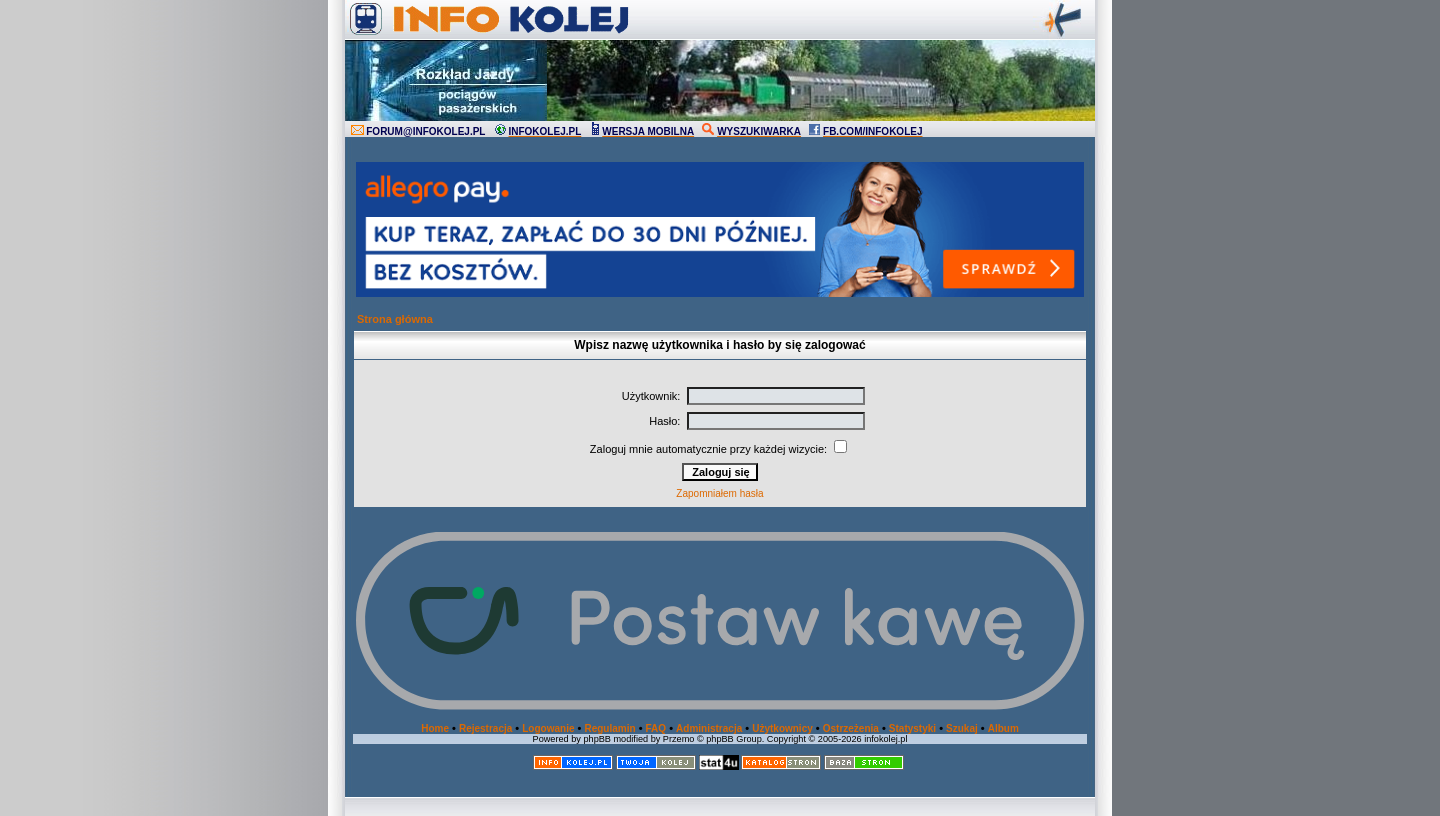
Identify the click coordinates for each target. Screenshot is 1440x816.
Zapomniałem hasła (719, 493)
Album (1003, 728)
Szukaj (962, 728)
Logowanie (548, 728)
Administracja (709, 728)
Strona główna (395, 319)
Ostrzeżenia (851, 728)
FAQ (656, 728)
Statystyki (912, 728)
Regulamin (609, 728)
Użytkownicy (782, 728)
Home (435, 728)
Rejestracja (485, 728)
